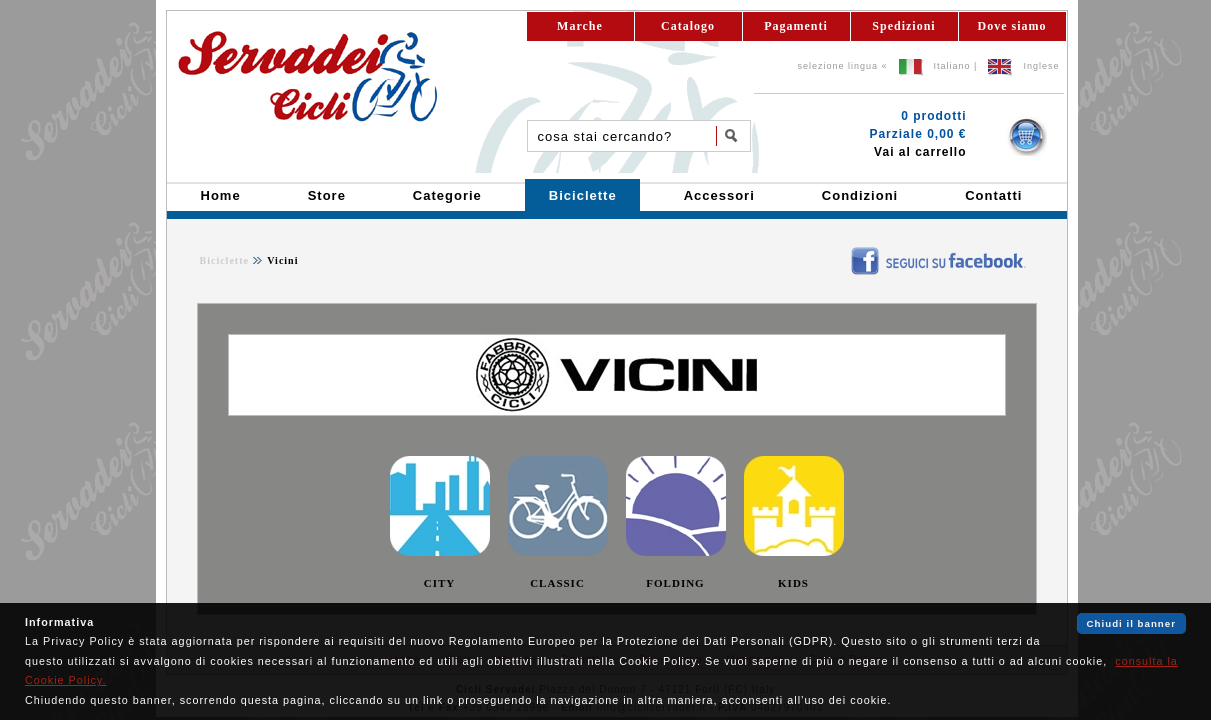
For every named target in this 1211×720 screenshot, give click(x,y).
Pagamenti (796, 26)
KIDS (793, 583)
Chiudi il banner (1131, 623)
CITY (440, 583)
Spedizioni (903, 26)
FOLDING (675, 583)
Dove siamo (1012, 26)
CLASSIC (557, 583)
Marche (580, 26)
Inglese (1041, 66)
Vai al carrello (920, 152)
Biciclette (224, 260)
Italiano (952, 66)
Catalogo (688, 26)
